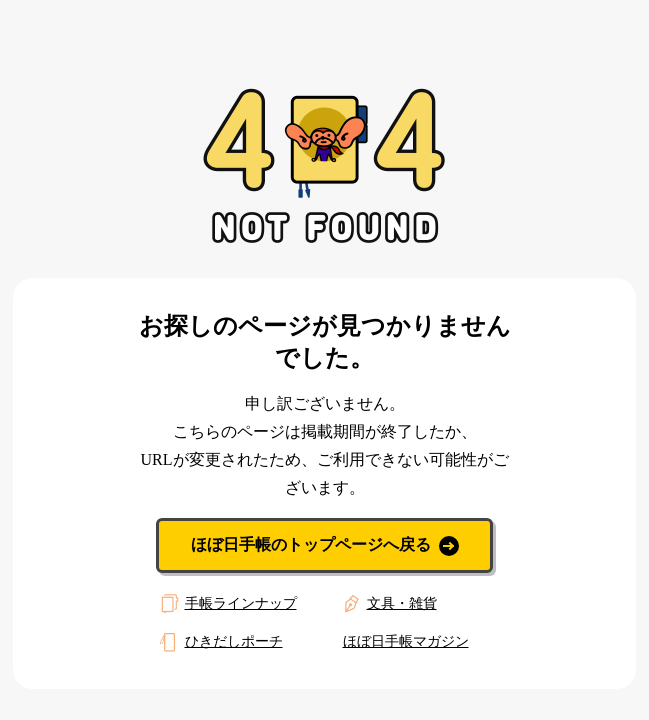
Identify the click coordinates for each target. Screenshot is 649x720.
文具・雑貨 (387, 604)
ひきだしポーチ (219, 642)
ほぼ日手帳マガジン (406, 641)
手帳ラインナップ (226, 604)
